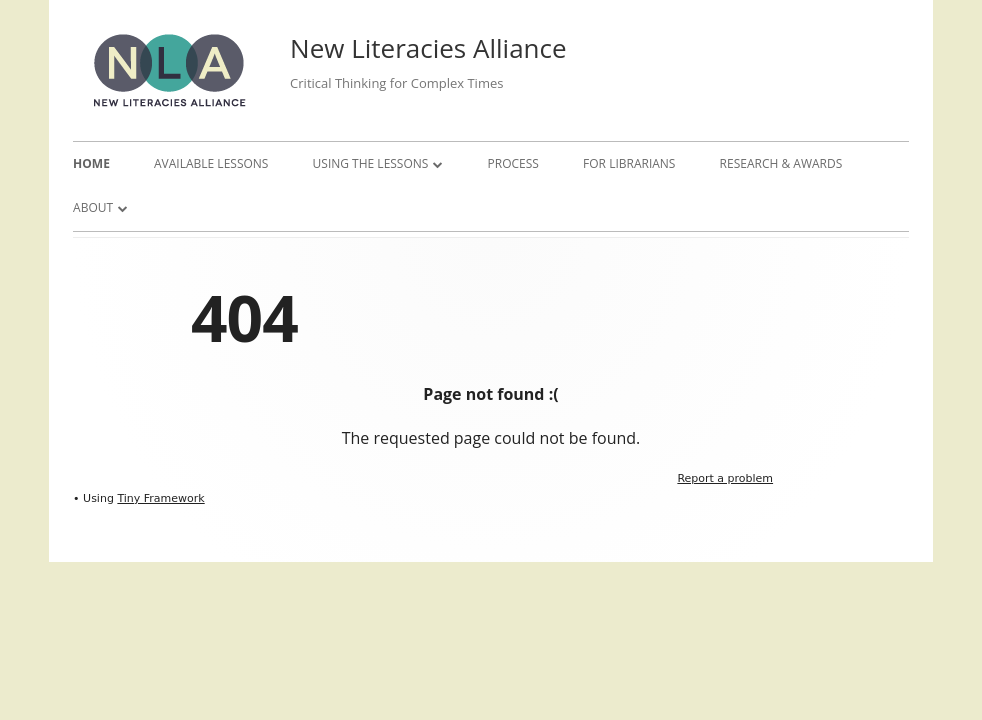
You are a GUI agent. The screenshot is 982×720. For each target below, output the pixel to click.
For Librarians (629, 163)
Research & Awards (781, 163)
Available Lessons (211, 163)
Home (91, 163)
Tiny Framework (160, 498)
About (93, 207)
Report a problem (725, 478)
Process (513, 163)
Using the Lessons (371, 163)
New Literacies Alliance (428, 48)
